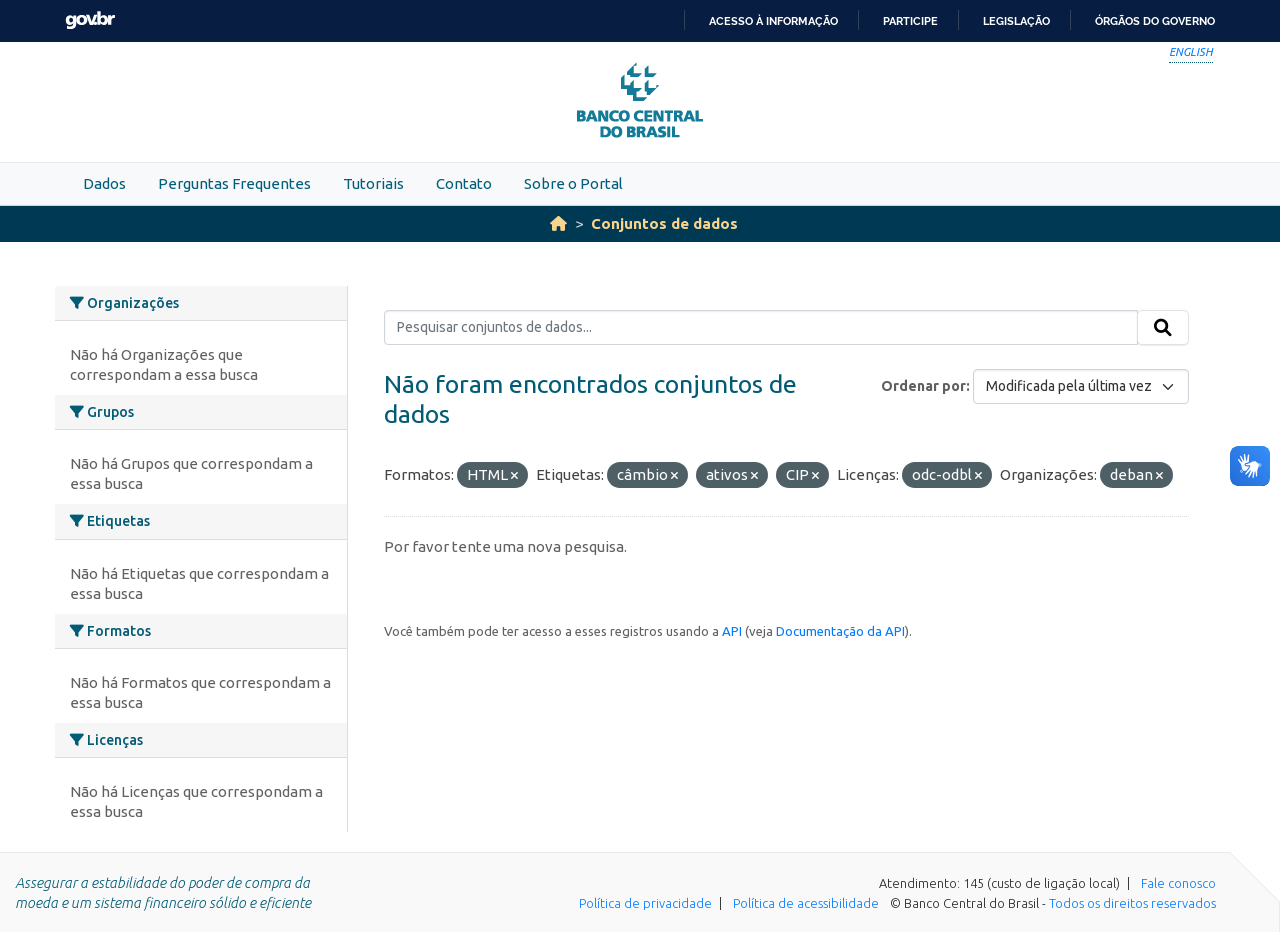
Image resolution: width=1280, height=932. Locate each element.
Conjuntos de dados (664, 223)
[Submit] (1163, 328)
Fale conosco (1178, 883)
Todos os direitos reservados (1132, 903)
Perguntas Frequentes (234, 183)
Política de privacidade (645, 903)
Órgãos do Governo (1155, 21)
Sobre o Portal (573, 183)
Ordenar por (923, 386)
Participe (910, 21)
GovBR (90, 20)
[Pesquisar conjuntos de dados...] (761, 328)
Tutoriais (373, 183)
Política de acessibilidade (806, 903)
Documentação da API (840, 631)
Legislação (1016, 21)
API (732, 631)
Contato (464, 183)
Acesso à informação (773, 21)
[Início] (558, 223)
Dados (104, 183)
